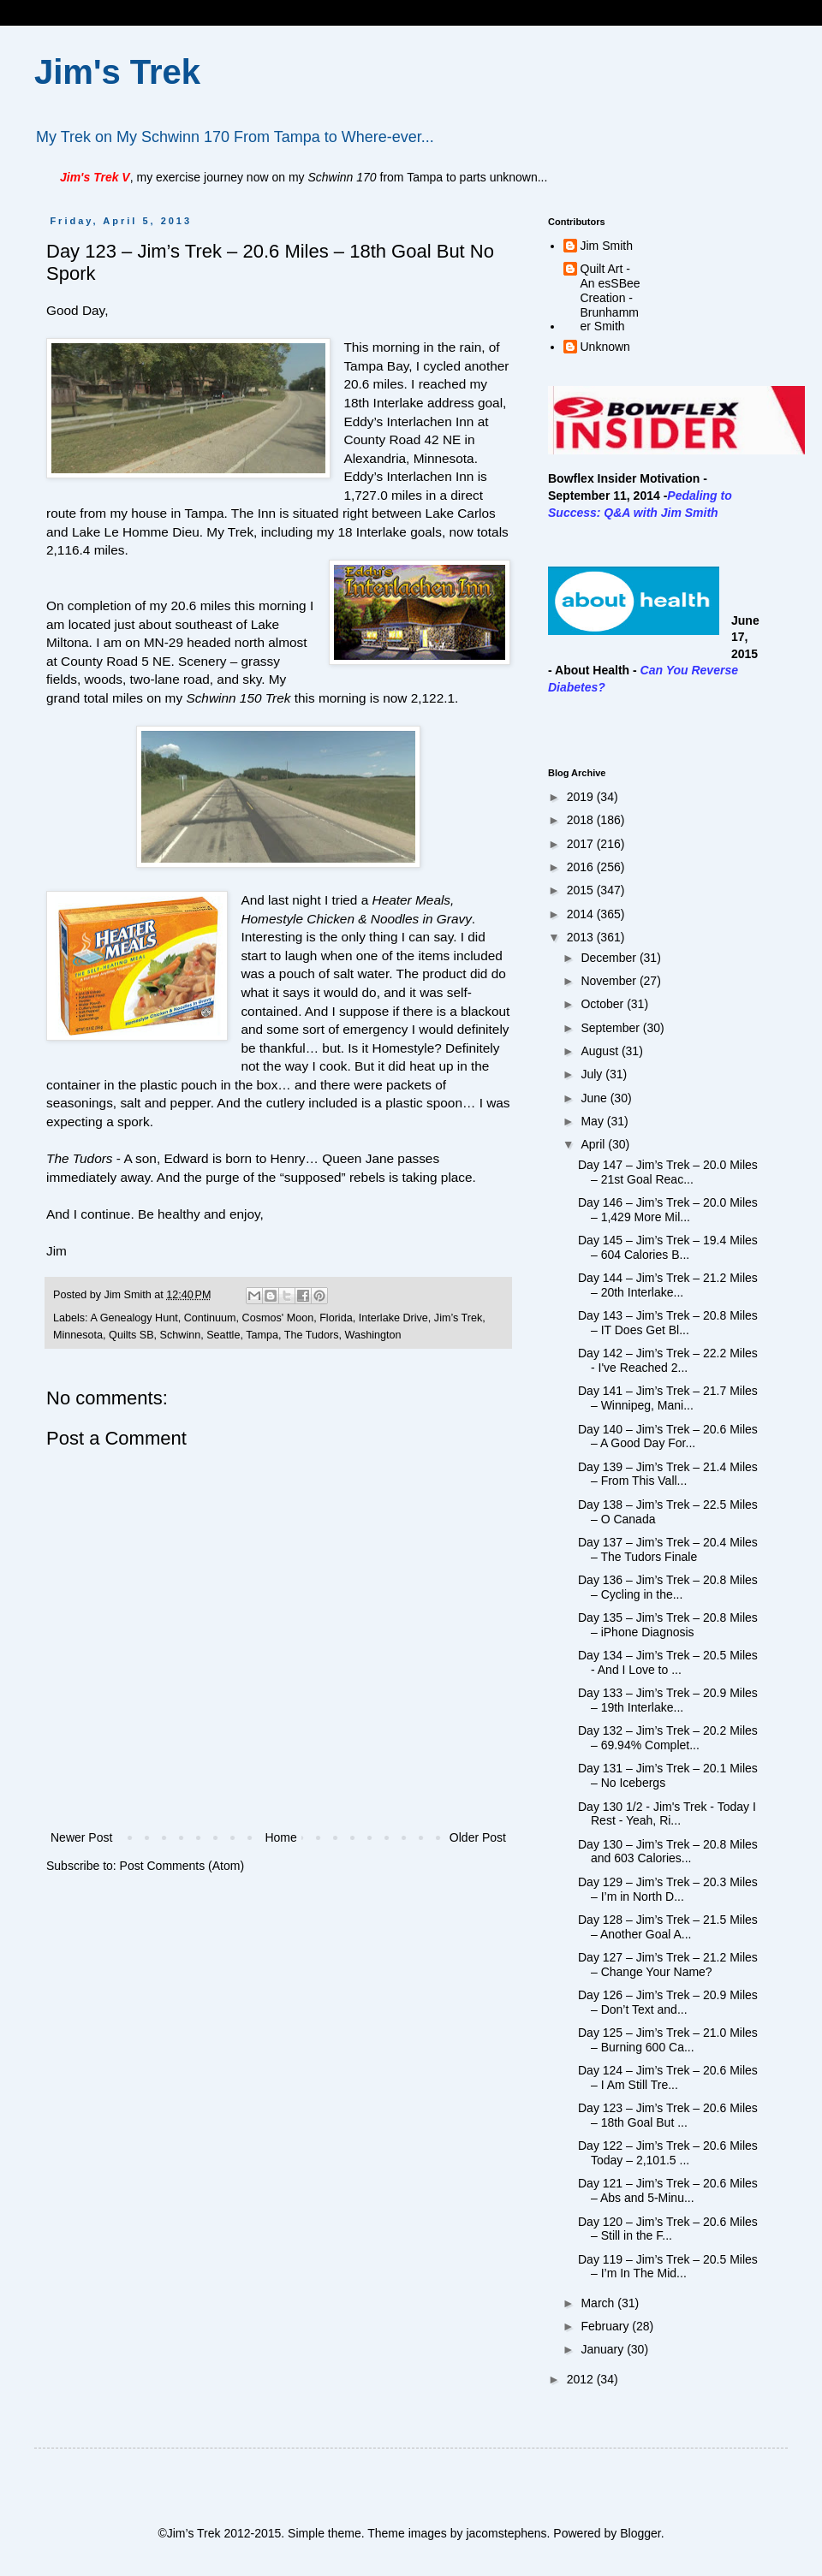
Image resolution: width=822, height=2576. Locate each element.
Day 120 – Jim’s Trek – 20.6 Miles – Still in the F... (668, 2229)
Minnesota (78, 1335)
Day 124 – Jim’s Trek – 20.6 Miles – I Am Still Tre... (668, 2077)
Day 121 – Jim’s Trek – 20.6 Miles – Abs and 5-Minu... (668, 2190)
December (610, 958)
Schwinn (180, 1335)
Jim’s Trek (458, 1318)
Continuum (210, 1318)
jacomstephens (506, 2533)
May (593, 1121)
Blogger (640, 2533)
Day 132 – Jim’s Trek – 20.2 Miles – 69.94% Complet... (668, 1738)
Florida (336, 1318)
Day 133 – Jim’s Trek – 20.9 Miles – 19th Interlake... (668, 1700)
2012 (582, 2379)
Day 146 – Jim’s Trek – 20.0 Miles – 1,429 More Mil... (668, 1210)
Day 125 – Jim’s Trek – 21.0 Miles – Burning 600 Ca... (668, 2040)
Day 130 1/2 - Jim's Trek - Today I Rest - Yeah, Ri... (667, 1814)
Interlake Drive (393, 1318)
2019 (582, 797)
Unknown (605, 346)
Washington (373, 1335)
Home (280, 1837)
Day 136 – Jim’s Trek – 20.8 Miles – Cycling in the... (668, 1587)
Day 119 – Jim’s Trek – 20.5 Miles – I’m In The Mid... (668, 2267)
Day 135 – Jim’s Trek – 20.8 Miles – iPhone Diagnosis (668, 1625)
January (604, 2349)
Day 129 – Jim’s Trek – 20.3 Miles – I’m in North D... (668, 1889)
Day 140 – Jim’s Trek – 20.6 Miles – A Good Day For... (668, 1436)
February (606, 2326)
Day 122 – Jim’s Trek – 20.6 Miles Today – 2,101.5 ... (668, 2153)
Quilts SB (131, 1335)
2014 (582, 914)
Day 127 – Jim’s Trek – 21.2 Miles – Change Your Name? (668, 1964)
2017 (582, 844)
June (595, 1098)
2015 (582, 890)
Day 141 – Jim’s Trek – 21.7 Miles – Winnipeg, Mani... (668, 1398)
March (599, 2303)
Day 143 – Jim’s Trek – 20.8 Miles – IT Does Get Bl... (668, 1323)
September (611, 1028)
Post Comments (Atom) (182, 1866)
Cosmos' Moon (278, 1318)
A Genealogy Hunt (133, 1318)
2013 (582, 937)
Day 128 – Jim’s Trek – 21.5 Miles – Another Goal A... (668, 1927)
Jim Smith (607, 245)
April (594, 1144)
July (593, 1074)
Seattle (223, 1335)
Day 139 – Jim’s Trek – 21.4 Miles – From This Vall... (668, 1474)
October (604, 1004)
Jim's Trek (117, 72)
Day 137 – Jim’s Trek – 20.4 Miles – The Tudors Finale (668, 1549)
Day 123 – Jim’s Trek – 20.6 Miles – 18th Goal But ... (668, 2115)
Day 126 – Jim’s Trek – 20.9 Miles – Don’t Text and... (668, 2002)
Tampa (262, 1335)
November (610, 981)
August (601, 1051)
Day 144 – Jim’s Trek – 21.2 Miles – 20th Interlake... (668, 1285)
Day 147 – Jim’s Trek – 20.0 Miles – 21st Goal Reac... (668, 1172)
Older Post (478, 1837)
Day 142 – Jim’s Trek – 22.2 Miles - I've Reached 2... (668, 1360)
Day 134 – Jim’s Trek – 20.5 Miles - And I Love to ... (668, 1662)
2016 (582, 867)
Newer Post (81, 1837)
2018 (582, 820)
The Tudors (311, 1335)
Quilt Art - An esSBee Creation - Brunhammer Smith (610, 297)
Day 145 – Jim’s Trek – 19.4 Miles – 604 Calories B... (668, 1247)
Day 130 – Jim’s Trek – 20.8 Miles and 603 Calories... (668, 1851)
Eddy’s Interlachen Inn (408, 421)
